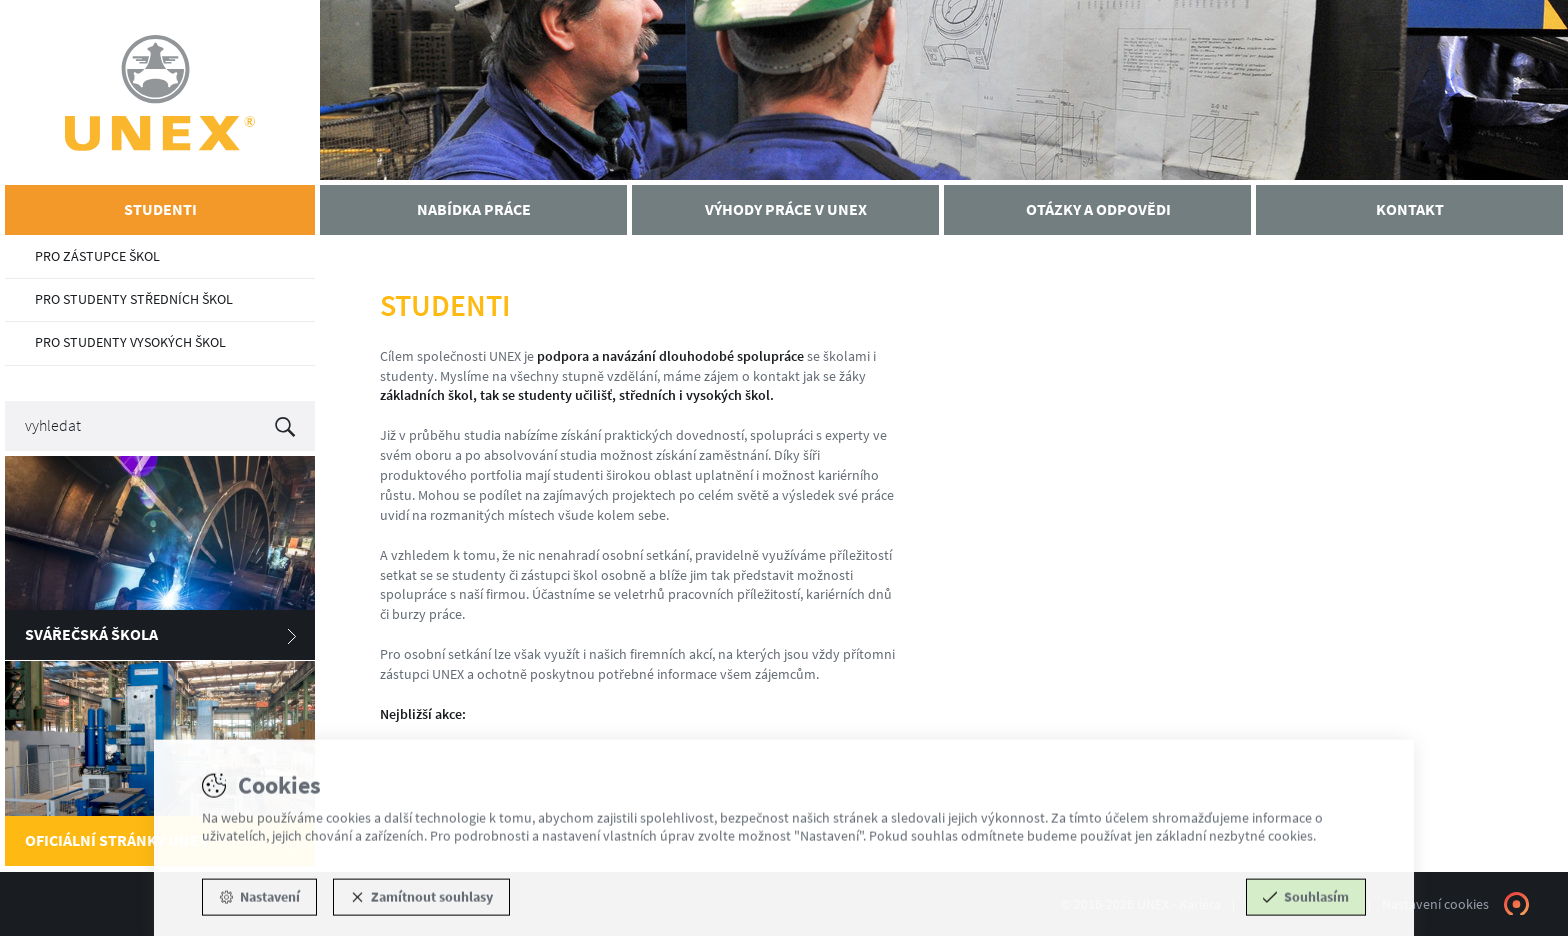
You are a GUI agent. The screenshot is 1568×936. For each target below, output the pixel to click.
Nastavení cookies (1435, 904)
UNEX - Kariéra (160, 92)
